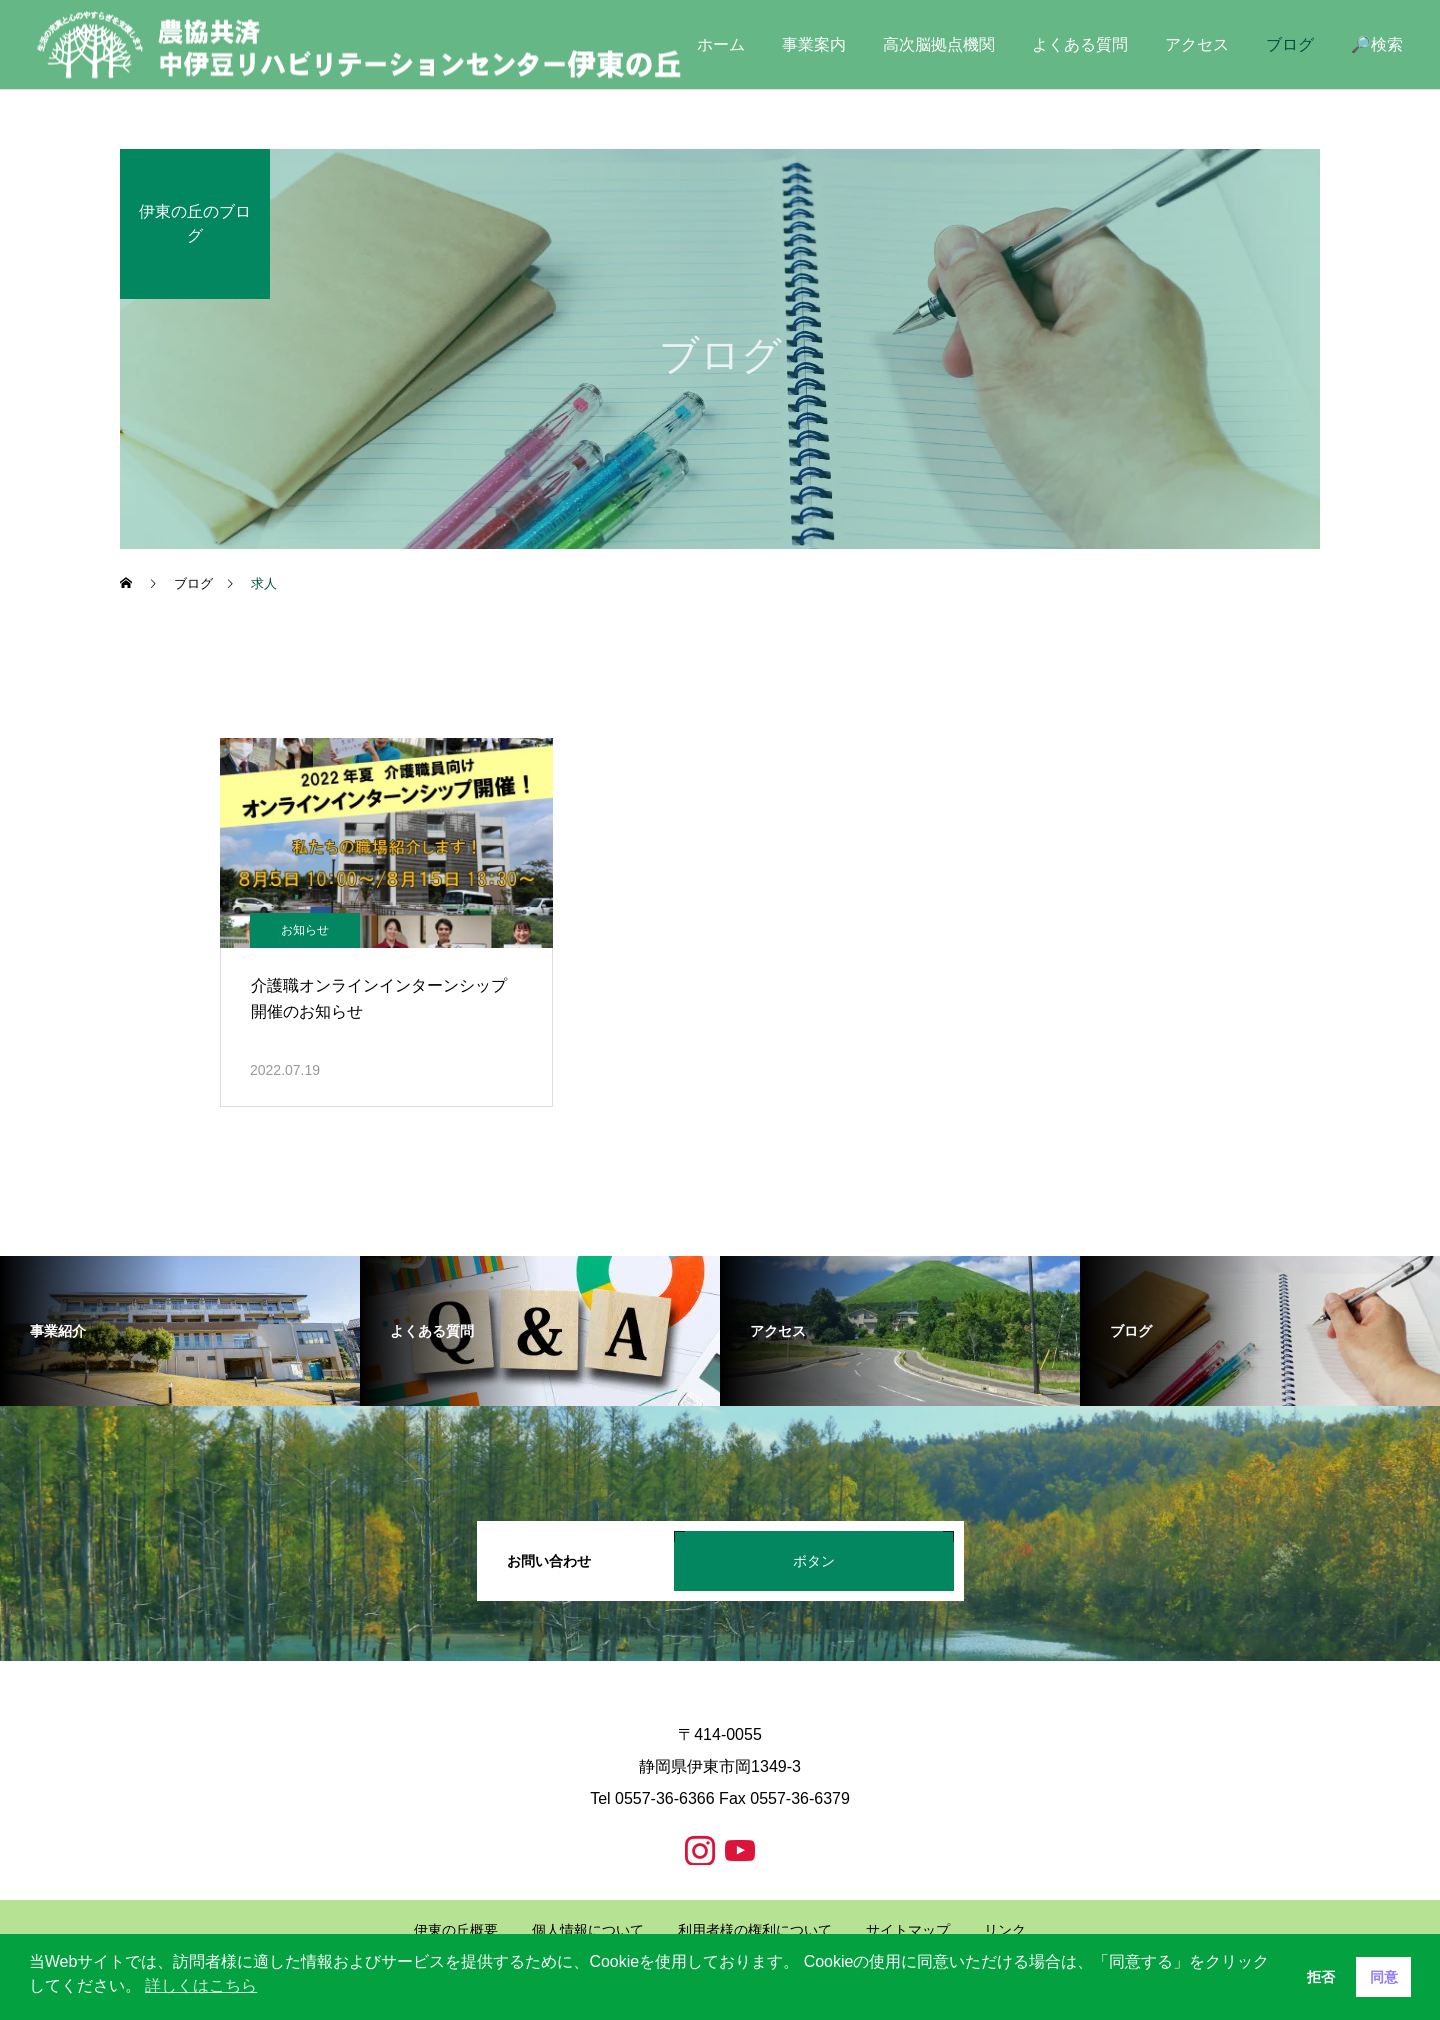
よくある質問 (1080, 44)
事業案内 (814, 44)
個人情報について (588, 1930)
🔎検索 (1377, 44)
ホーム (721, 44)
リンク (1005, 1930)
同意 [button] (1384, 1977)
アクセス (1197, 44)
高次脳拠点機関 (939, 44)
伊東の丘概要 (456, 1930)
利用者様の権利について (755, 1930)
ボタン (814, 1561)
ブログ (1290, 44)
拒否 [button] (1321, 1977)
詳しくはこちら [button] (201, 1985)
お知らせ (305, 930)
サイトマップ (908, 1930)
